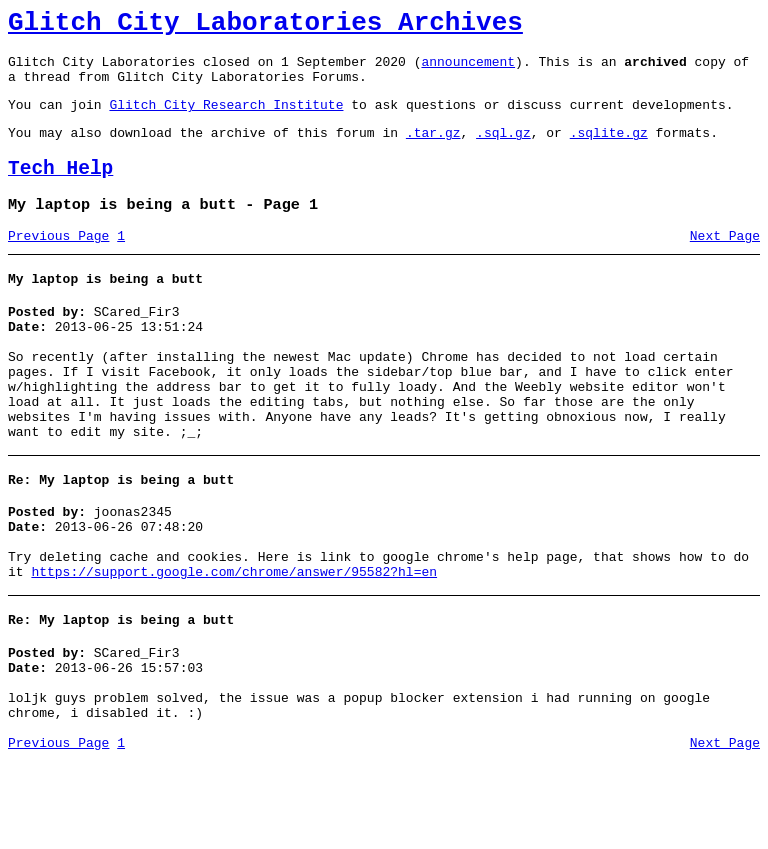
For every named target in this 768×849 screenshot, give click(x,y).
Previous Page (58, 263)
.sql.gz (503, 150)
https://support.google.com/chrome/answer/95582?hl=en (234, 641)
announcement (468, 70)
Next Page (725, 263)
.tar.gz (433, 150)
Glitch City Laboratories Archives (265, 26)
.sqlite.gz (609, 150)
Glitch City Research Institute (226, 119)
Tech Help (60, 189)
